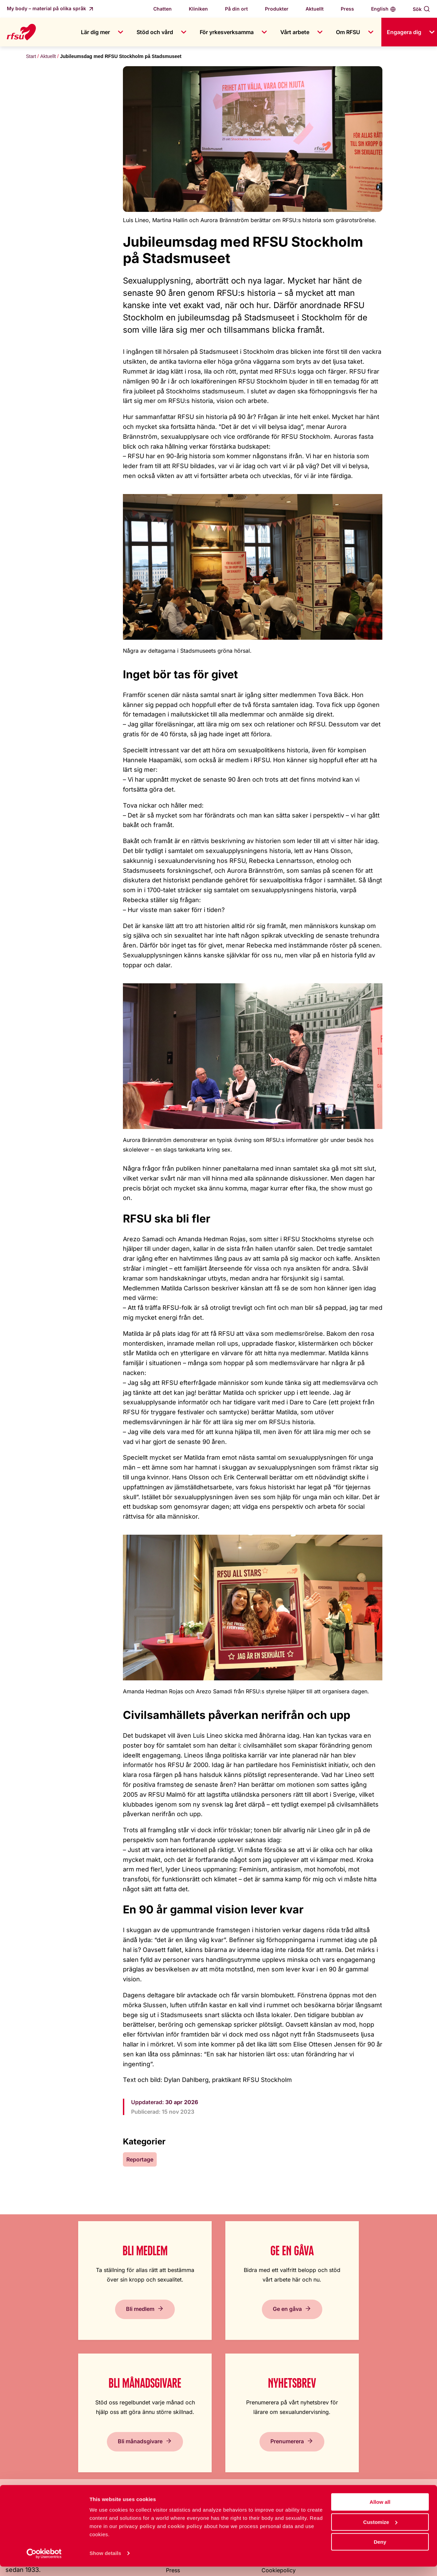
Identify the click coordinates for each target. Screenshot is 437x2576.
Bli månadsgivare (271, 2327)
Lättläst (271, 2422)
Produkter (276, 9)
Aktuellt (315, 9)
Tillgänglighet (279, 2450)
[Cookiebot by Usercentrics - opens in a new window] (44, 2563)
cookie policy (185, 2535)
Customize (380, 2531)
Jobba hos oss (185, 2436)
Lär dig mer (95, 32)
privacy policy (137, 2535)
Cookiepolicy (279, 2463)
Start (31, 56)
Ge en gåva (160, 2334)
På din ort (236, 9)
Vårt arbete (294, 32)
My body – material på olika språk (47, 8)
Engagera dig (404, 32)
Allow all (380, 2511)
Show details (105, 2562)
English (380, 9)
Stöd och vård (155, 32)
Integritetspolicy (282, 2477)
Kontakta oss (182, 2450)
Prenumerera (372, 2334)
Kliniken (198, 9)
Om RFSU (348, 32)
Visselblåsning (184, 2477)
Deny (380, 2551)
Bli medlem (55, 2334)
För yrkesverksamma (227, 32)
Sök (417, 9)
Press (347, 9)
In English (274, 2436)
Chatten (162, 9)
